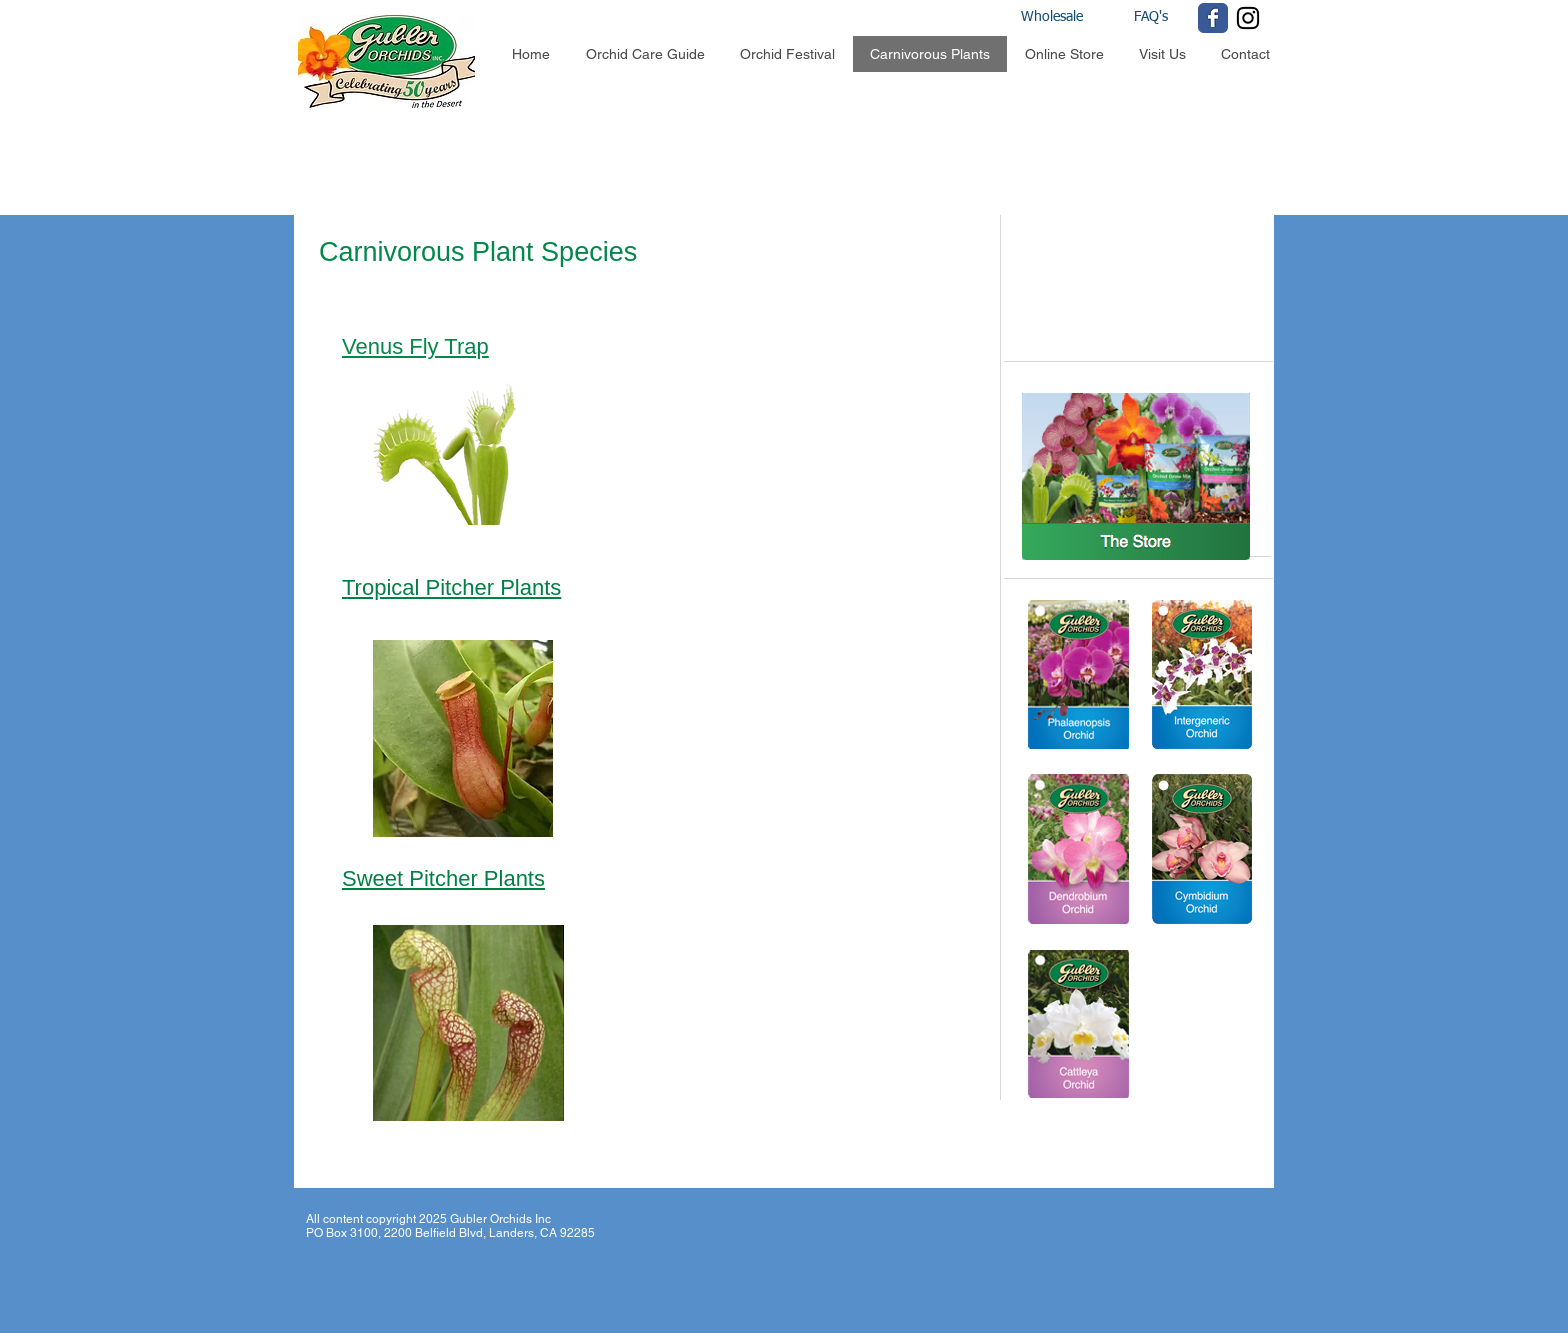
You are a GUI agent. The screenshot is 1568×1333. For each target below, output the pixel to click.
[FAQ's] (1150, 18)
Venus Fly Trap (415, 346)
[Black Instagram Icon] (1248, 18)
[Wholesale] (1070, 18)
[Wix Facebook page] (1213, 18)
